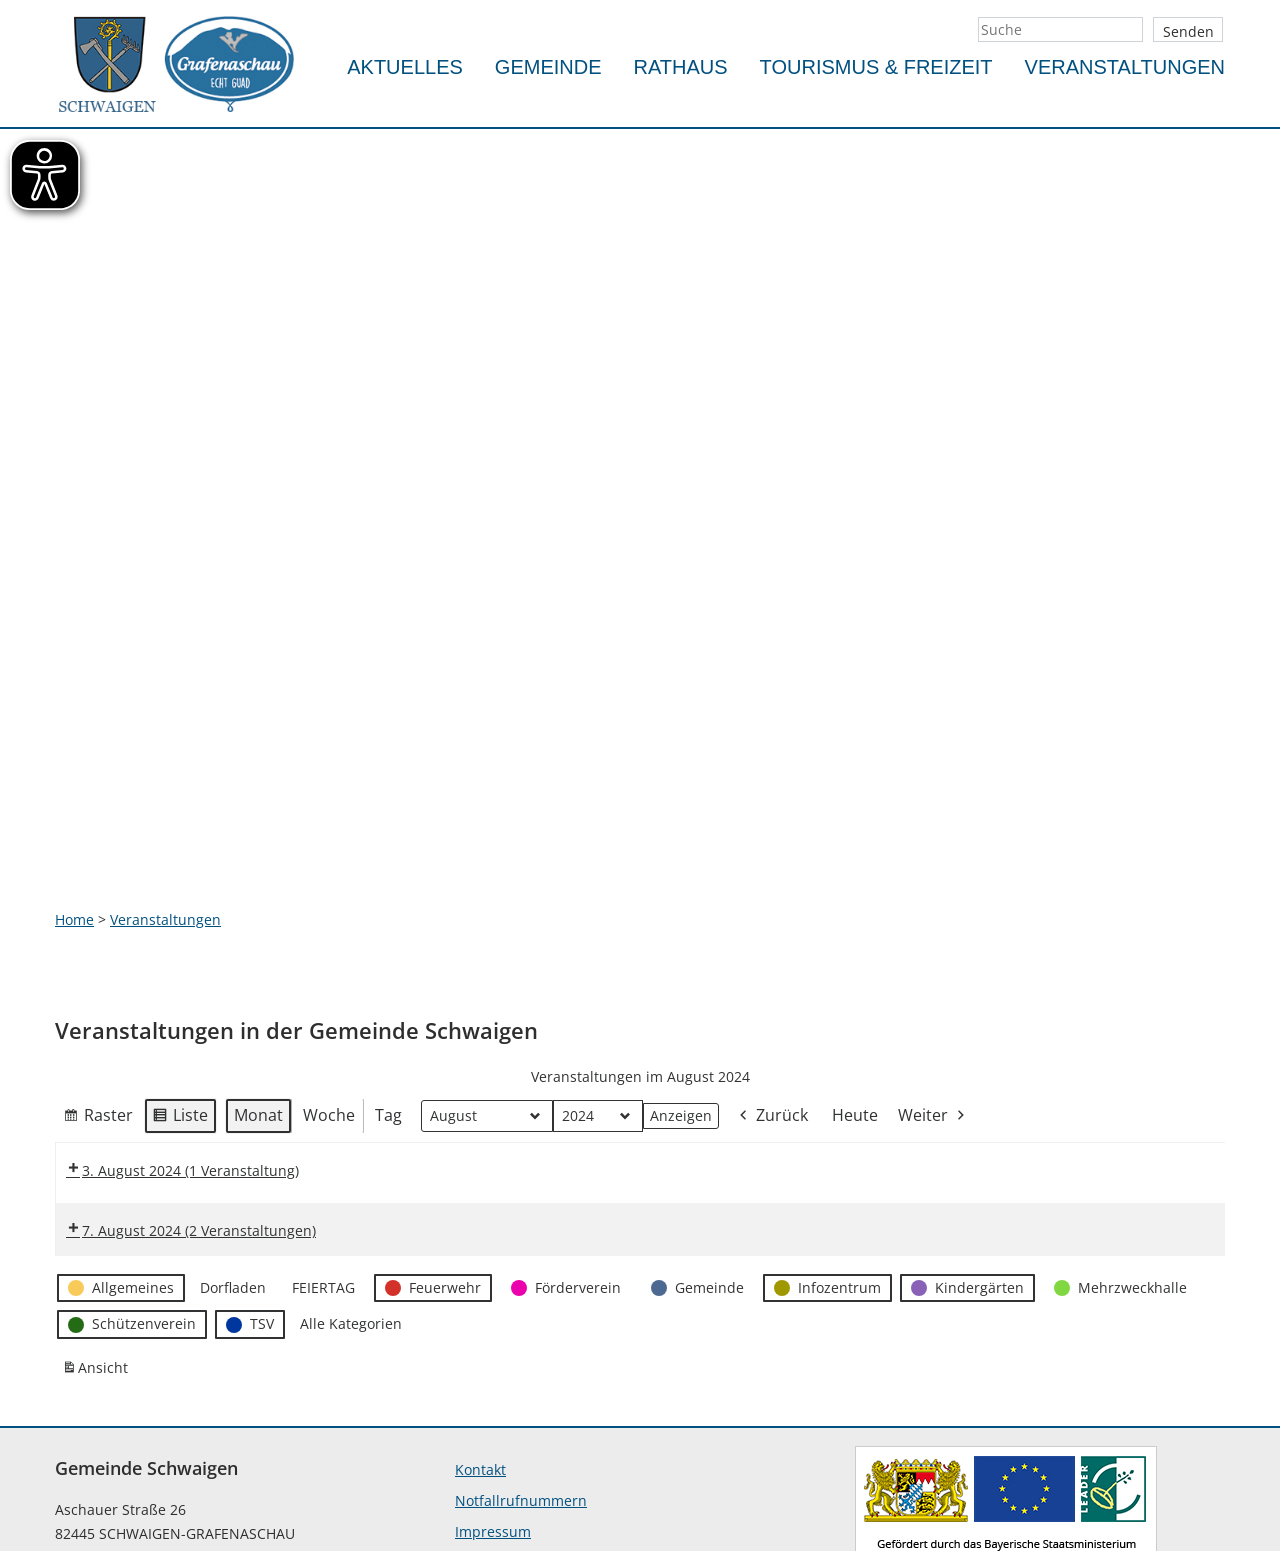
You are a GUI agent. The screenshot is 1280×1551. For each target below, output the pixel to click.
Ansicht (98, 1185)
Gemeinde (548, 67)
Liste (180, 932)
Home (74, 732)
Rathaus (681, 67)
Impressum (493, 1344)
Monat (258, 928)
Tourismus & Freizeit (876, 67)
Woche (329, 928)
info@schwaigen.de (120, 1482)
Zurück (772, 929)
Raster (98, 932)
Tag (388, 928)
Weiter (933, 929)
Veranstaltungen (1125, 67)
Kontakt (480, 1282)
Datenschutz (497, 1375)
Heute (855, 928)
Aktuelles (405, 67)
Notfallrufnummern (521, 1313)
